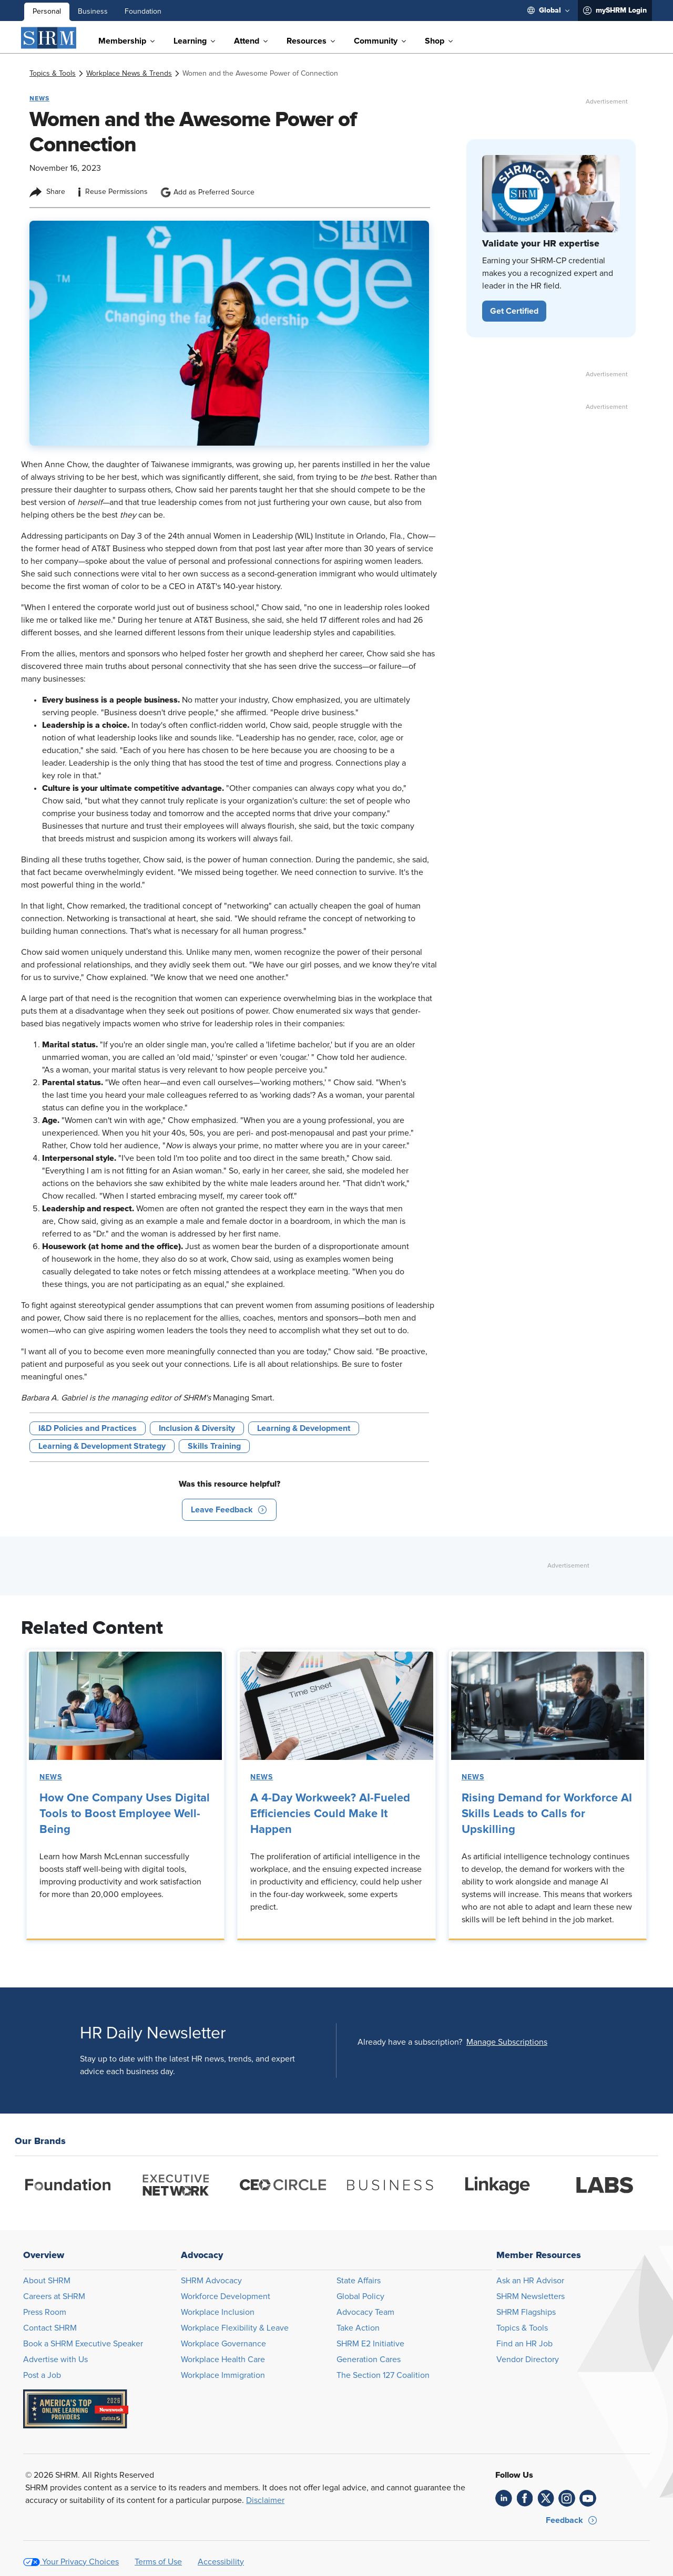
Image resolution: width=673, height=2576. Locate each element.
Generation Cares (368, 2359)
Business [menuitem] (93, 11)
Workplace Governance (223, 2344)
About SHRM (46, 2280)
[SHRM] (49, 38)
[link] (52, 73)
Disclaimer (265, 2500)
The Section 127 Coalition (383, 2375)
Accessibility (221, 2562)
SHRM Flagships (526, 2312)
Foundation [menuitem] (143, 11)
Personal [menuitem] (47, 11)
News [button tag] (39, 98)
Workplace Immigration (223, 2375)
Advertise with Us (55, 2359)
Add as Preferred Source (207, 192)
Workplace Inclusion (217, 2312)
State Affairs (358, 2280)
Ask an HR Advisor (530, 2280)
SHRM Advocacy (211, 2280)
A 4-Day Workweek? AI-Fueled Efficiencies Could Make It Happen (330, 1814)
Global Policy (360, 2296)
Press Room (44, 2312)
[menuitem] (548, 10)
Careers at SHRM (54, 2296)
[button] (229, 1510)
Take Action (358, 2328)
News (50, 1777)
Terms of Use (158, 2562)
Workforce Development (225, 2296)
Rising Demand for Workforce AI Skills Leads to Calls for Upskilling (547, 1814)
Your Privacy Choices (80, 2562)
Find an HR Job (524, 2344)
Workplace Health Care (223, 2359)
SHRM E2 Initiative (370, 2344)
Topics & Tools (522, 2328)
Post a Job (42, 2375)
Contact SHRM (50, 2328)
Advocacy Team (365, 2312)
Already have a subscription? (410, 2042)
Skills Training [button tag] (214, 1446)
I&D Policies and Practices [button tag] (87, 1428)
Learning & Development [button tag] (303, 1428)
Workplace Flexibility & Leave (235, 2328)
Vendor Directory (527, 2359)
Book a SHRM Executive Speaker (83, 2344)
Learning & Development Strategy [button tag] (102, 1446)
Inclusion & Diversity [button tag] (197, 1428)
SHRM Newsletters (530, 2296)
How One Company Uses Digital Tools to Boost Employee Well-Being (124, 1814)
